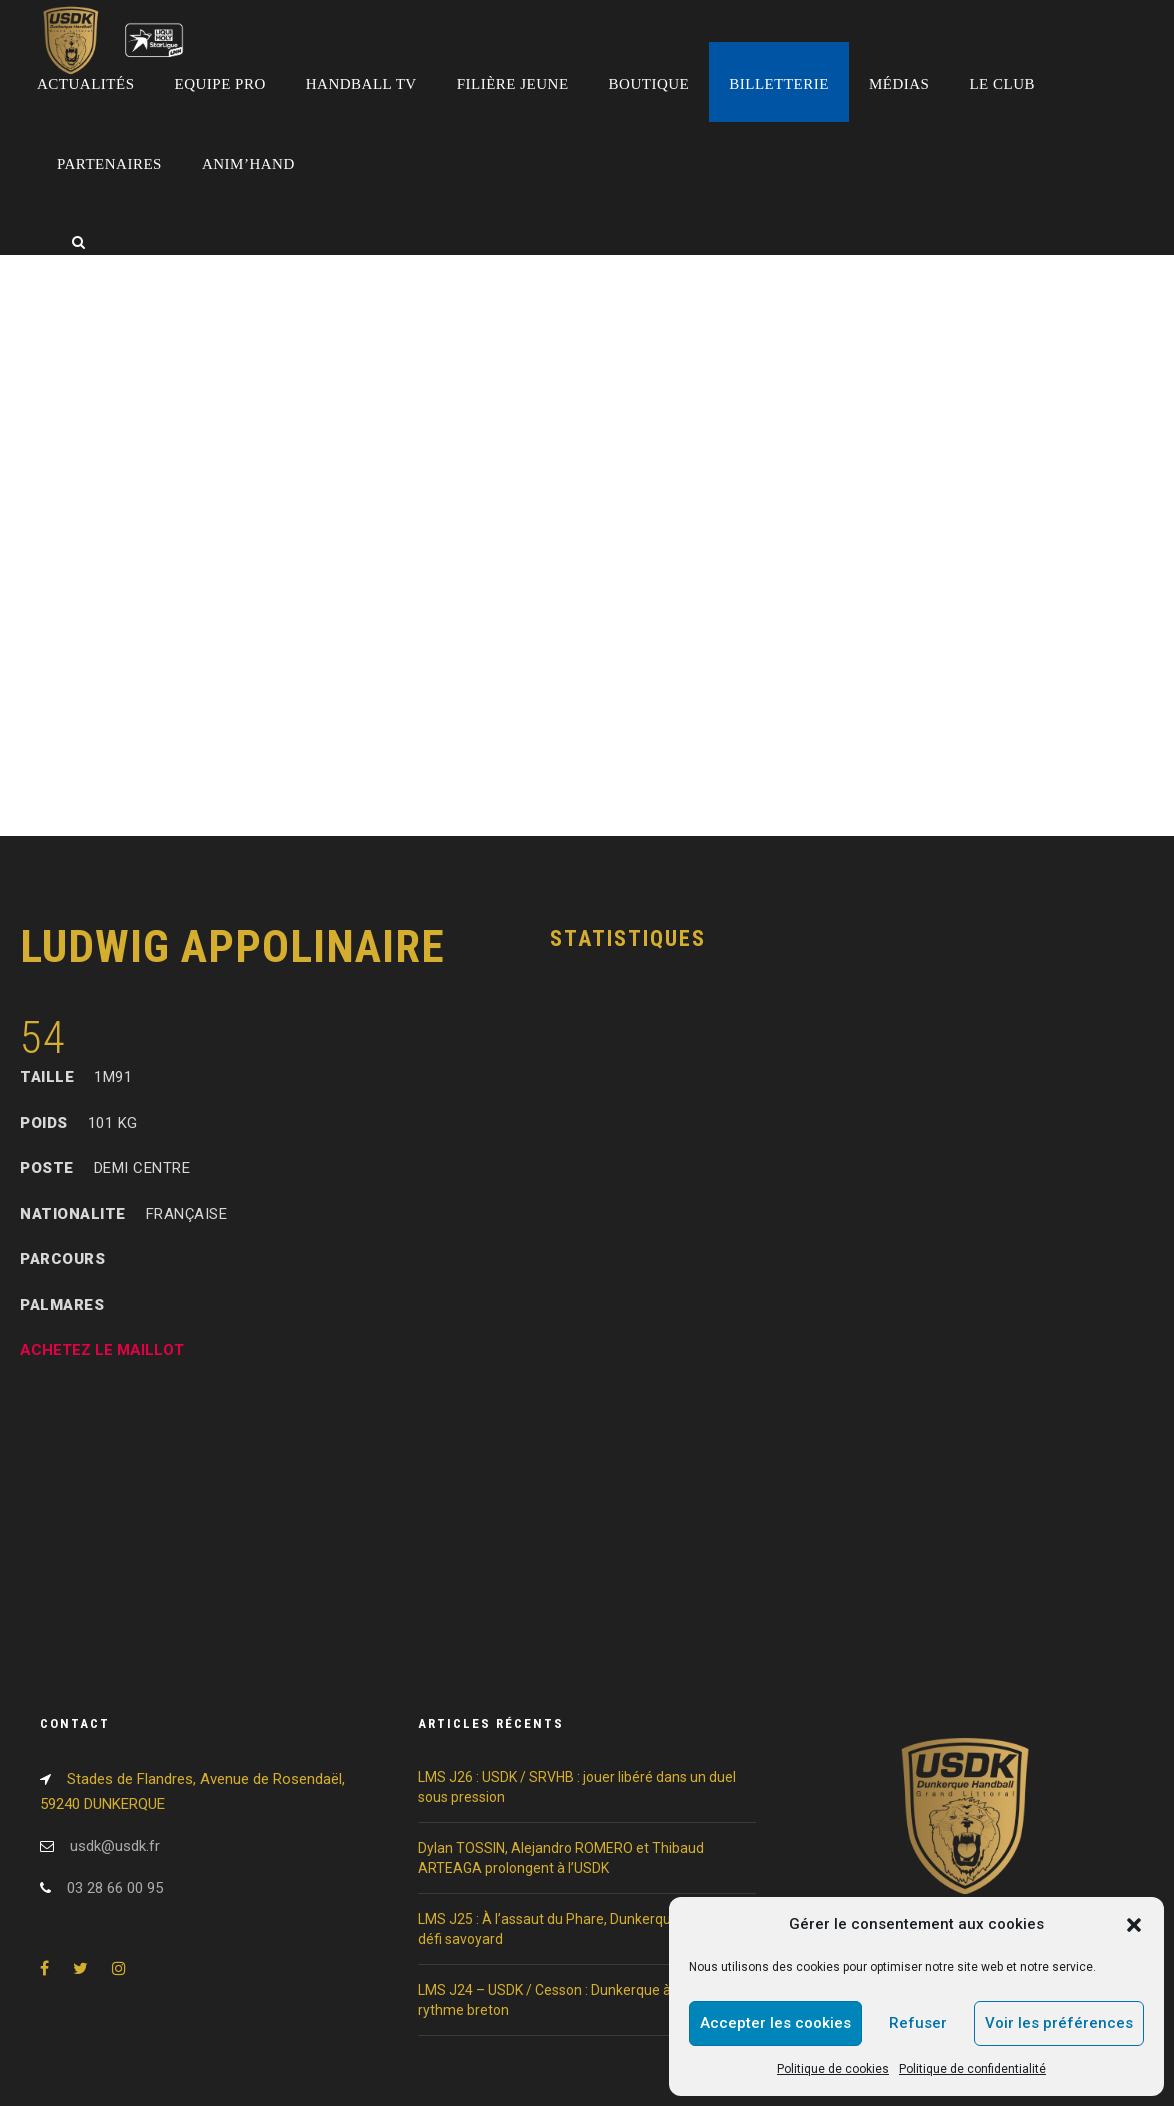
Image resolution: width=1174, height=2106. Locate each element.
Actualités (86, 84)
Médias (899, 84)
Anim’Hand (248, 164)
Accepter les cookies (775, 2023)
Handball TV (361, 84)
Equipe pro (220, 84)
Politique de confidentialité (972, 2069)
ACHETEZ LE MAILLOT (102, 1350)
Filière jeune (513, 84)
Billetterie (779, 84)
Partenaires (109, 164)
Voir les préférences (1059, 2023)
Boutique (649, 84)
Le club (1002, 84)
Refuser (918, 2023)
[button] (1134, 1925)
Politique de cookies (833, 2069)
